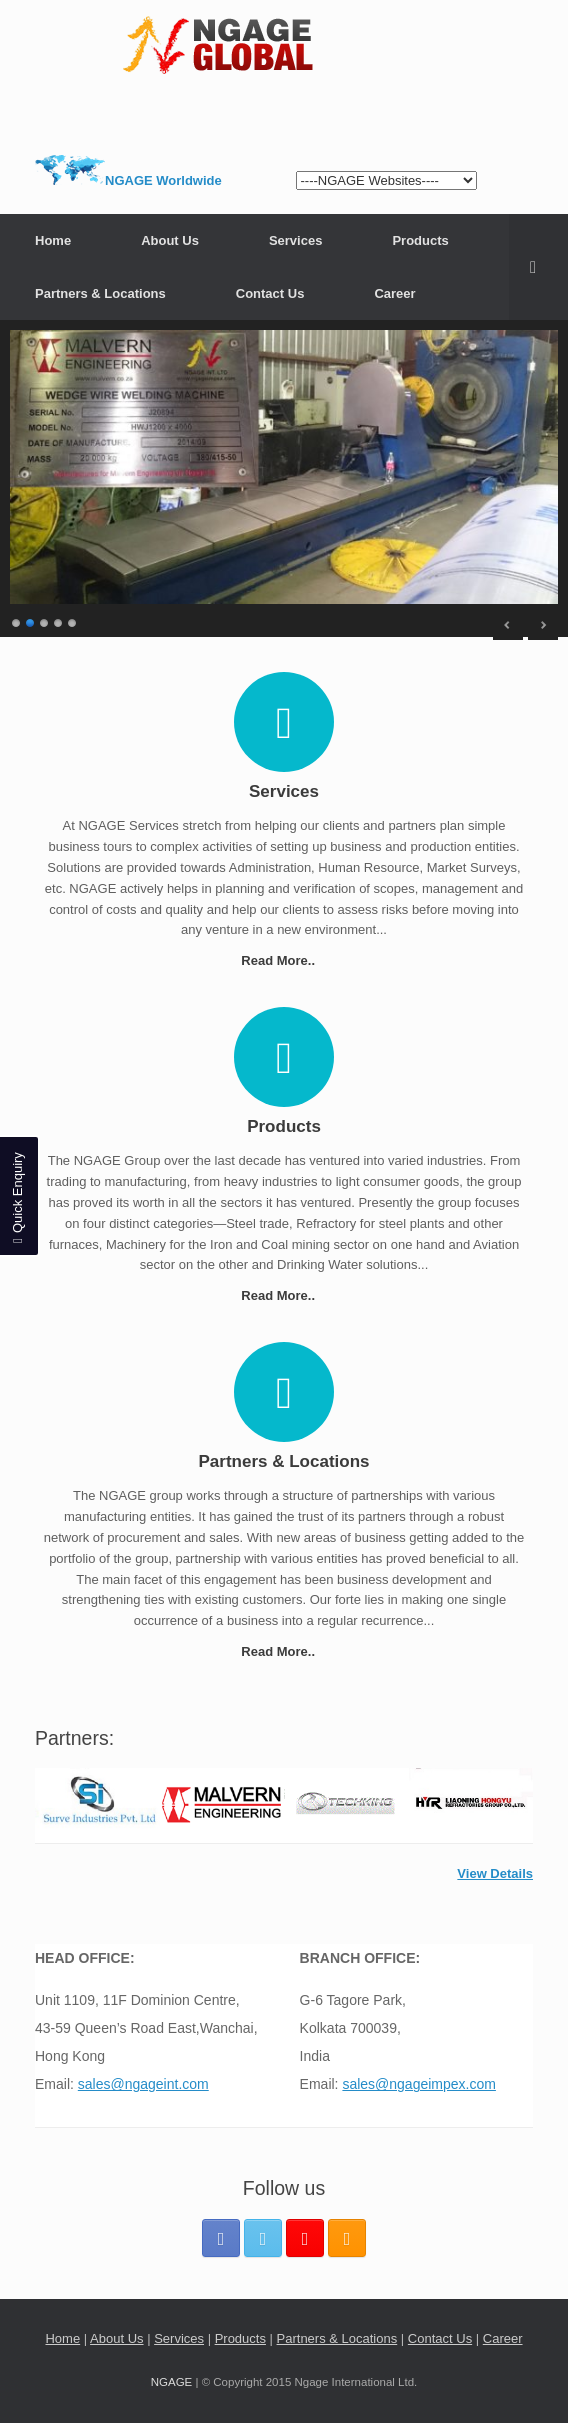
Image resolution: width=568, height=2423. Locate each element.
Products (420, 240)
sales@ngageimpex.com (419, 2084)
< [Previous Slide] (508, 625)
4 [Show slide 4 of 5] (59, 620)
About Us (170, 240)
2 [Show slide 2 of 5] (31, 620)
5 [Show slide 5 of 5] (73, 620)
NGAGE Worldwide (163, 180)
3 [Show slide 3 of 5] (45, 620)
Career (394, 293)
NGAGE (172, 2382)
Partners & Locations (100, 293)
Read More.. (283, 960)
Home (53, 240)
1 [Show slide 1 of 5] (17, 620)
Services (296, 240)
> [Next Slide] (543, 625)
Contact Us (270, 293)
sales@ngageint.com (143, 2084)
